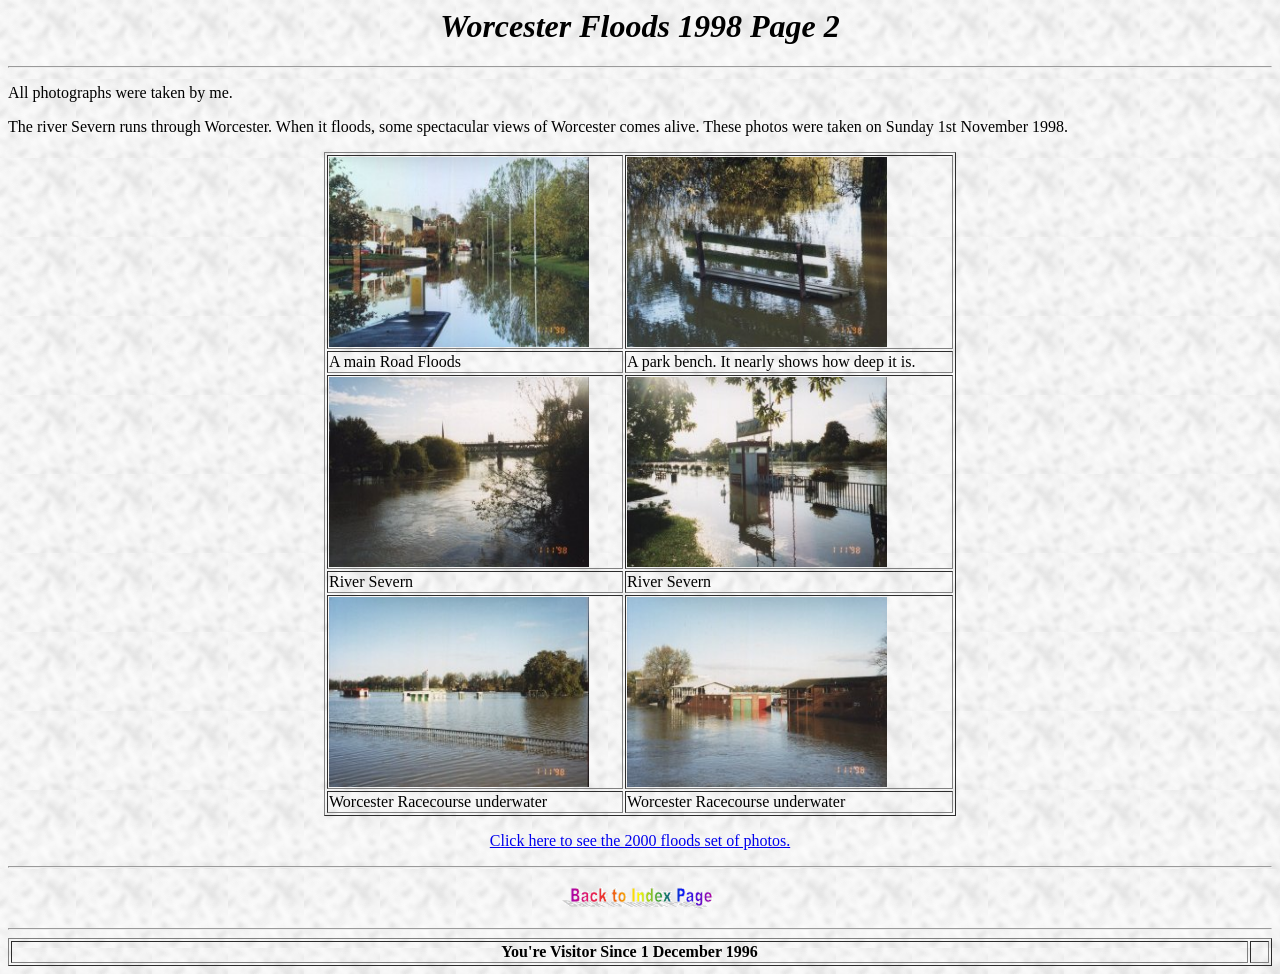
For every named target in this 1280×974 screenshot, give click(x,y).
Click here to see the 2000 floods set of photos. (640, 840)
